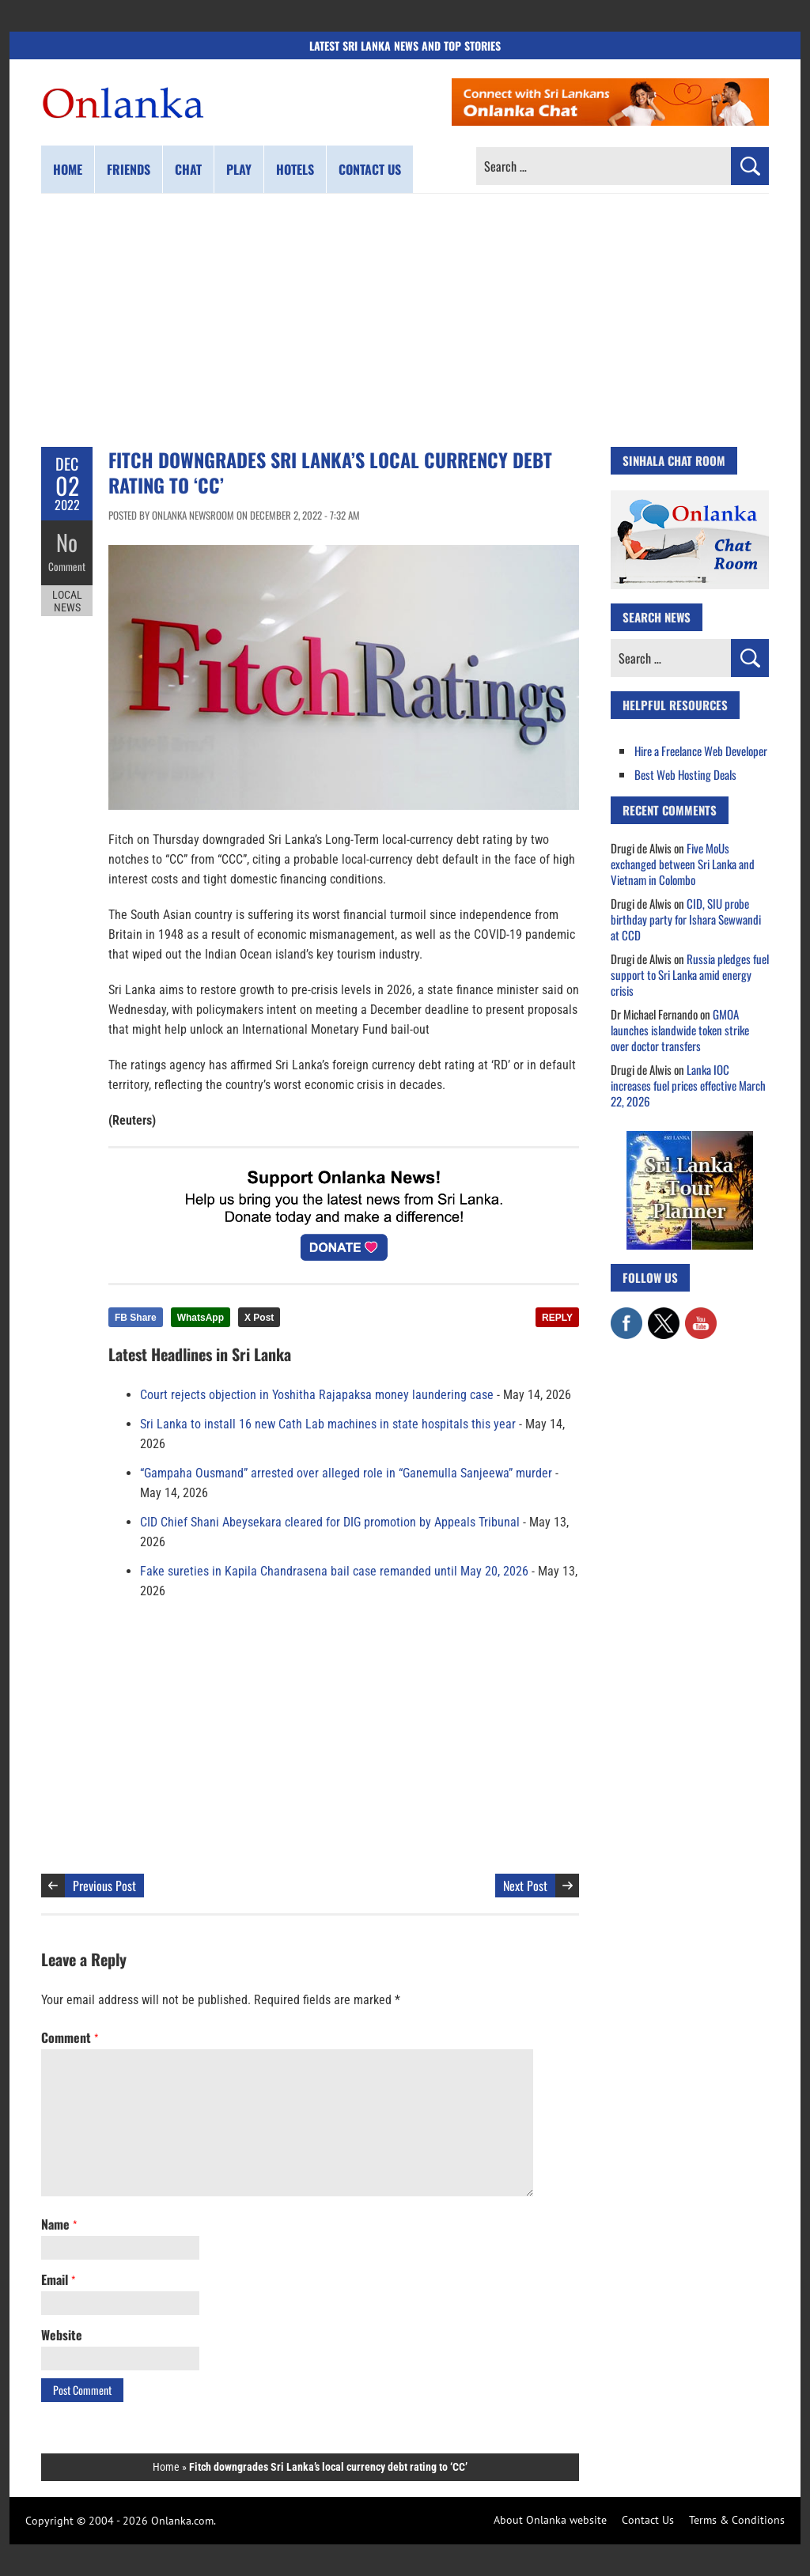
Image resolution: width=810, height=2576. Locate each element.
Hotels (295, 169)
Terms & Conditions (737, 2520)
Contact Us (648, 2520)
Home (67, 169)
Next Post (525, 1885)
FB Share (136, 1317)
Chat (188, 169)
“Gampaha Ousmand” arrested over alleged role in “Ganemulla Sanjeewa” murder (346, 1473)
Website (61, 2334)
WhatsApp (200, 1317)
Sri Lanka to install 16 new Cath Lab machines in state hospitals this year (328, 1424)
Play (239, 169)
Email (58, 2279)
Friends (128, 169)
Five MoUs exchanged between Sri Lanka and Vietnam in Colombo (683, 863)
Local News (67, 599)
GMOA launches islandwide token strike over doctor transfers (680, 1029)
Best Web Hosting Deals (685, 774)
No (66, 542)
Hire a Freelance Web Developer (700, 750)
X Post (259, 1317)
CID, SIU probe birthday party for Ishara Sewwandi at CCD (686, 919)
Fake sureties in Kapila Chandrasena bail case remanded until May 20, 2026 (334, 1571)
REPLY (557, 1317)
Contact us (370, 169)
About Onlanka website (550, 2520)
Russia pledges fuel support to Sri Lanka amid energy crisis (690, 974)
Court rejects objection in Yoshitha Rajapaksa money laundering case (317, 1394)
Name (59, 2224)
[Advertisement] (405, 320)
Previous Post (104, 1885)
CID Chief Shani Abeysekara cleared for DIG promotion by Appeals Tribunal (330, 1522)
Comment (67, 565)
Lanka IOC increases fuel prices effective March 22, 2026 (688, 1085)
